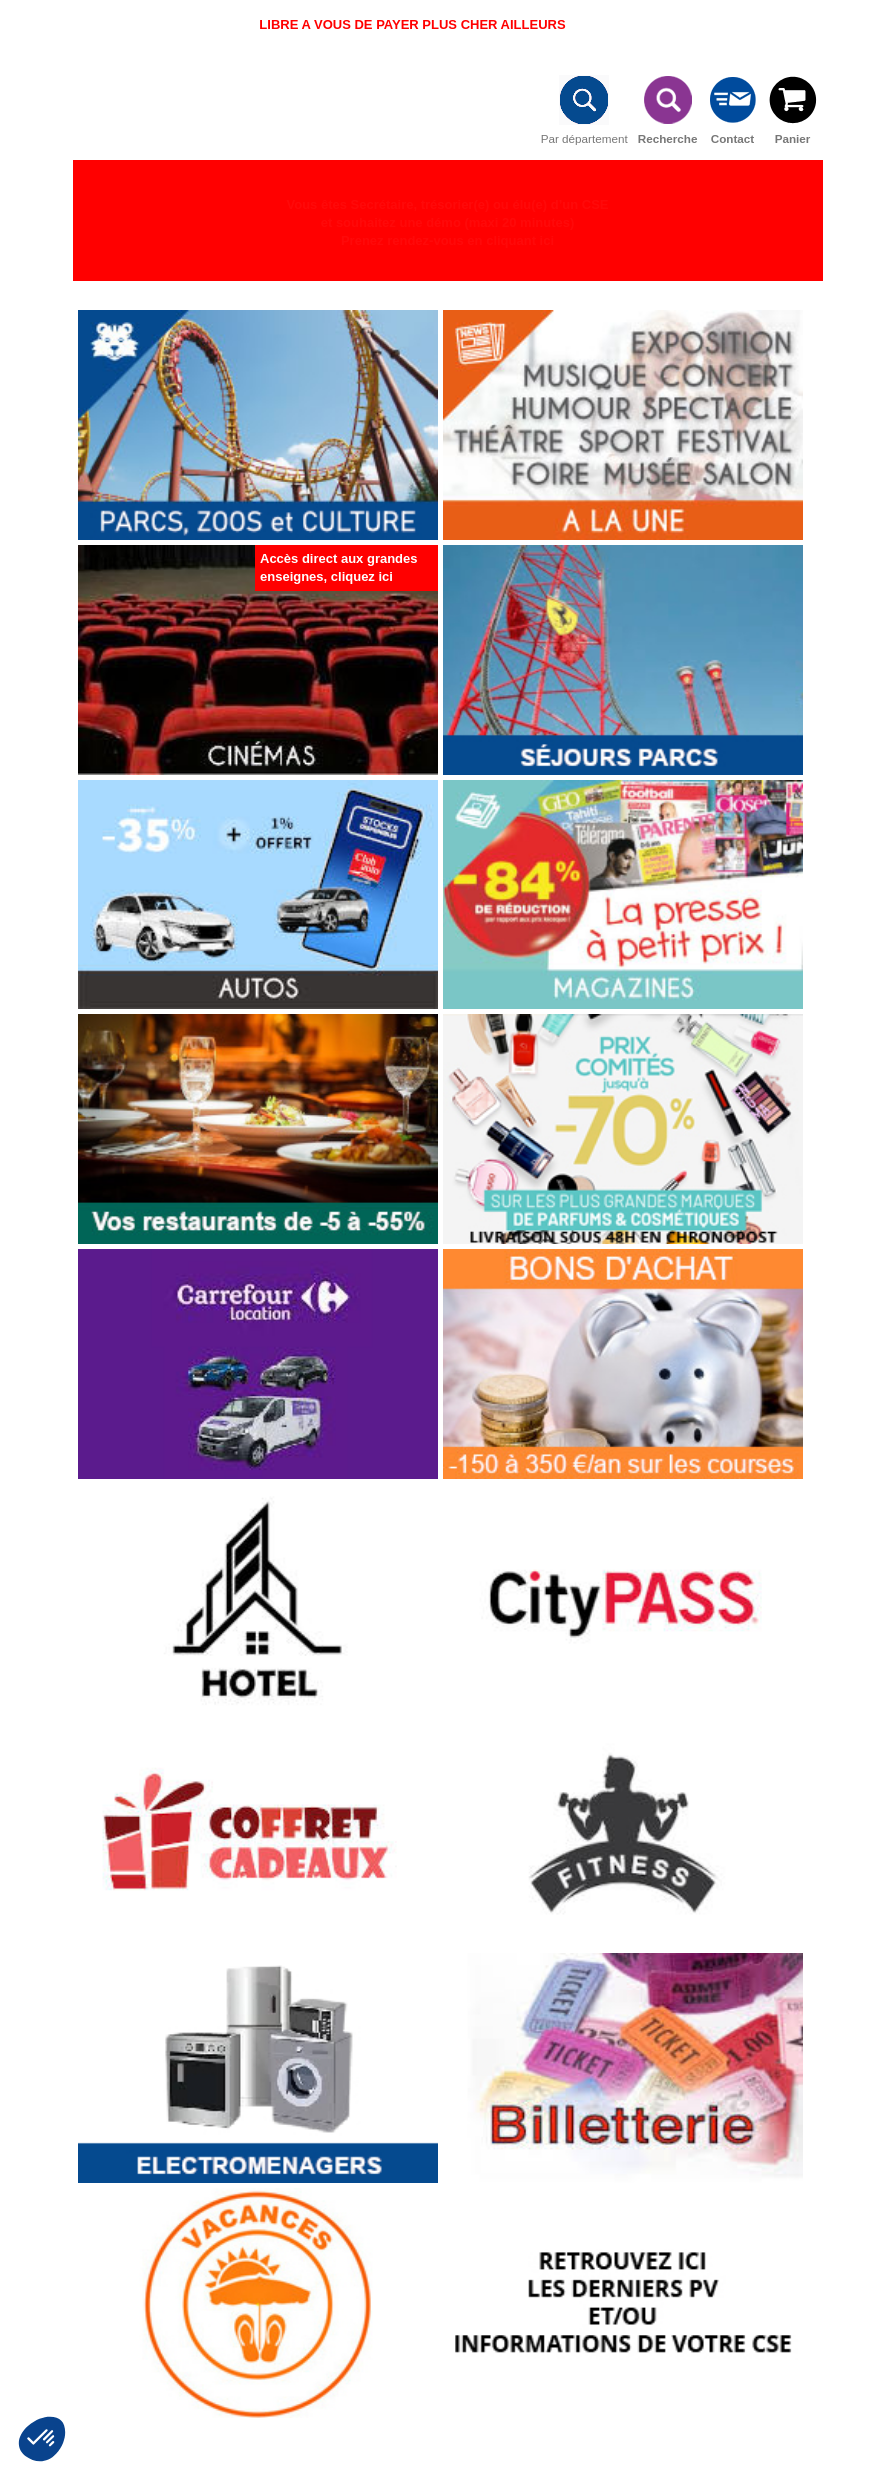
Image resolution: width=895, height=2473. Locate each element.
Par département (584, 106)
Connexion (796, 27)
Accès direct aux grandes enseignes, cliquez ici (339, 567)
